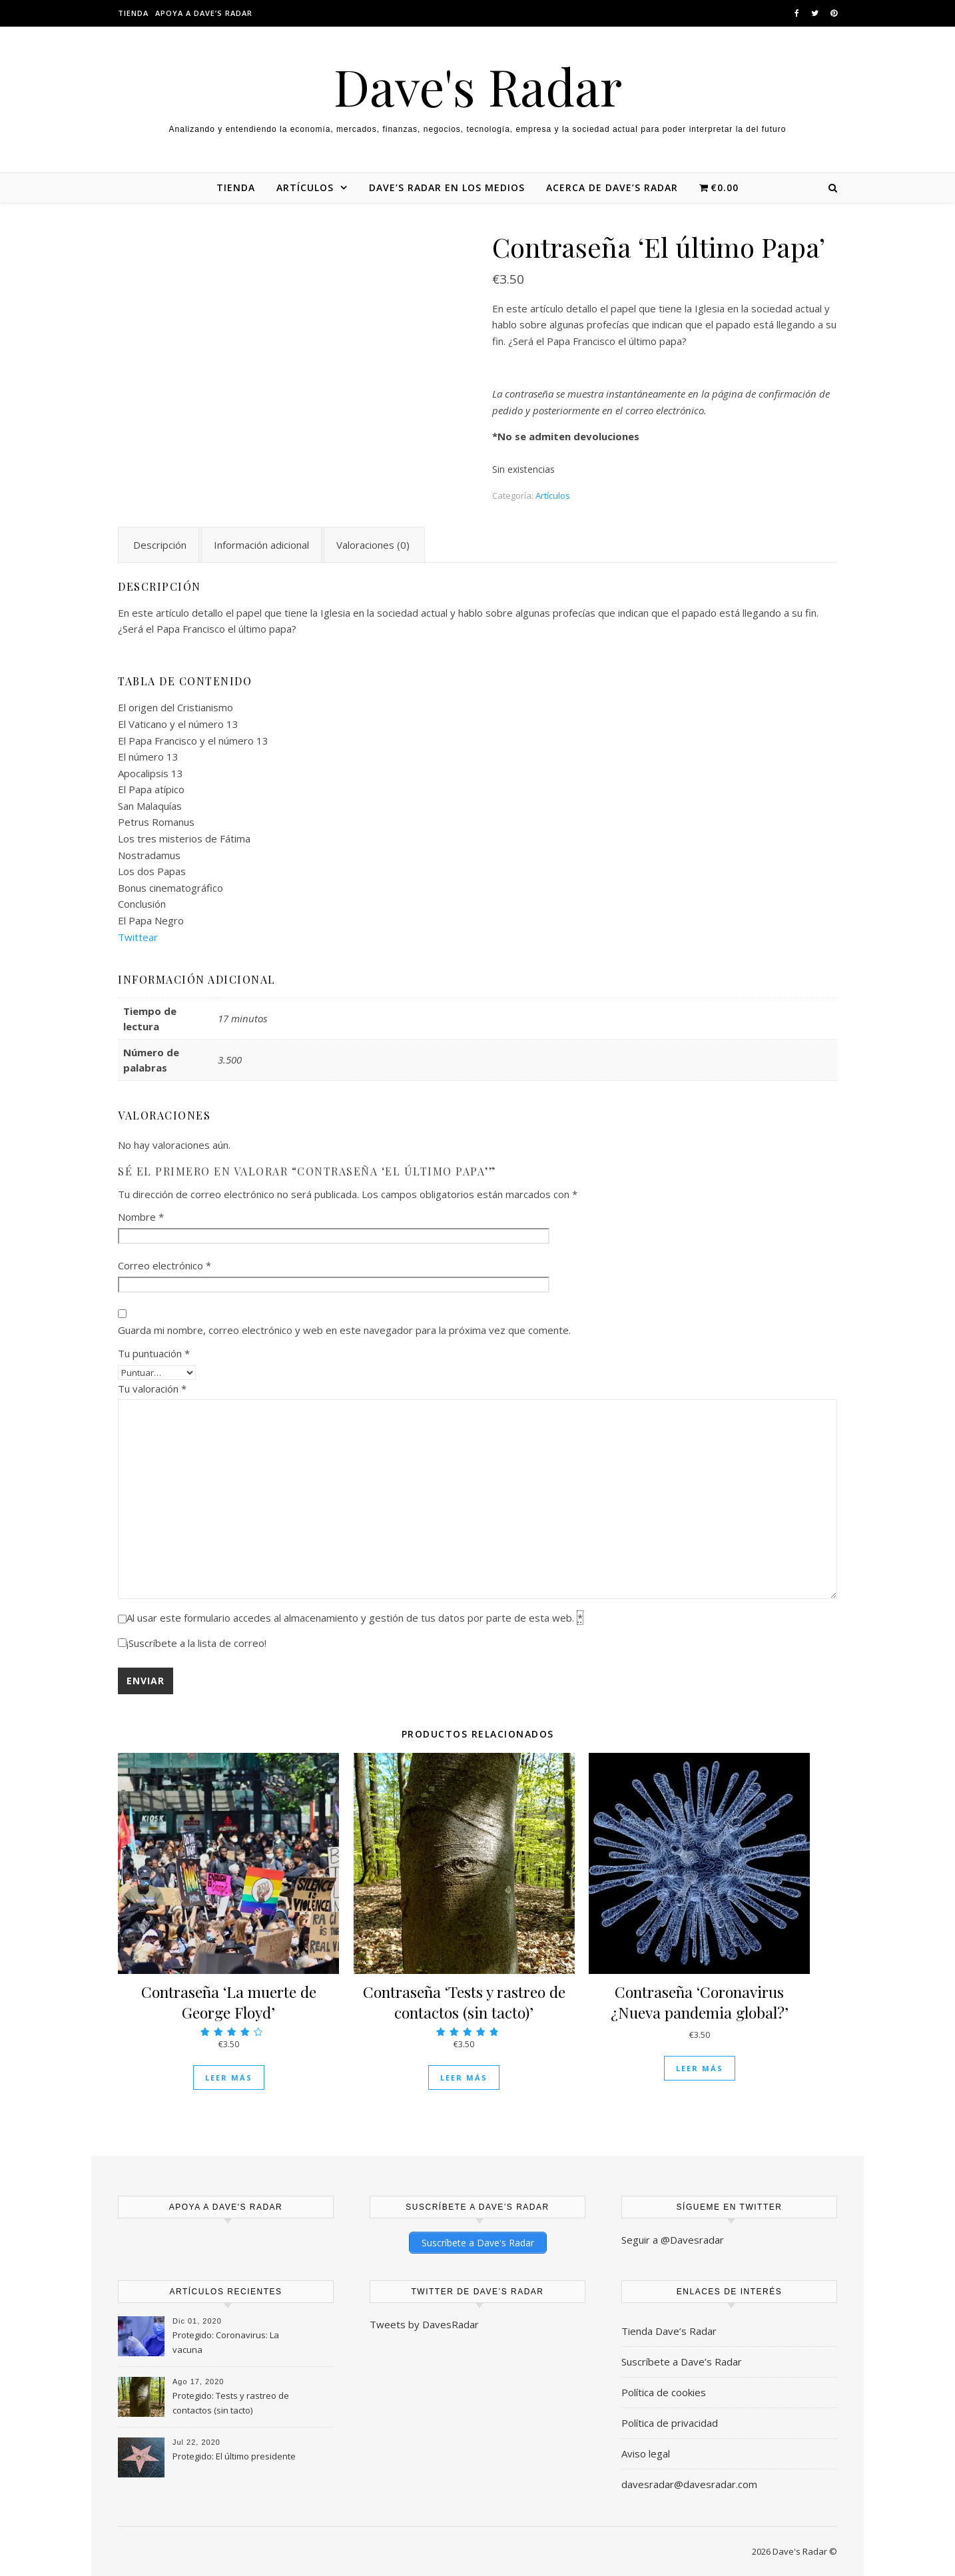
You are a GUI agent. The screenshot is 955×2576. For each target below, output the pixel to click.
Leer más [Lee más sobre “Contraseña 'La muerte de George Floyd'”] (228, 2078)
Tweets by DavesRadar (424, 2323)
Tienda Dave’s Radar (669, 2330)
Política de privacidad (669, 2422)
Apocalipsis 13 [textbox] (150, 773)
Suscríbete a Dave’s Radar (681, 2361)
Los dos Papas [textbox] (152, 871)
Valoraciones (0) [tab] (373, 544)
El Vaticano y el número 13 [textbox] (178, 724)
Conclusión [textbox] (142, 903)
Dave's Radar (478, 86)
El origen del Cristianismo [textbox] (175, 707)
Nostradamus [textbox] (149, 855)
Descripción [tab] (159, 544)
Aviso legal (645, 2452)
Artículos (305, 187)
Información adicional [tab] (261, 544)
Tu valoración (152, 1388)
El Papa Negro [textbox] (151, 920)
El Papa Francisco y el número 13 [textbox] (193, 740)
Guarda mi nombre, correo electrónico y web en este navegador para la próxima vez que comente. (344, 1330)
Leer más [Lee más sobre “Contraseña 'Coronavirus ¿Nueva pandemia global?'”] (699, 2068)
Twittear (138, 937)
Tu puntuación (154, 1353)
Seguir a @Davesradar (672, 2239)
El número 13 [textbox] (148, 756)
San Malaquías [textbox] (150, 805)
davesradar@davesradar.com (689, 2483)
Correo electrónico (164, 1265)
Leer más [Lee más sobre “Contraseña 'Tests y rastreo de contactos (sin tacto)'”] (463, 2078)
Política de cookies (663, 2391)
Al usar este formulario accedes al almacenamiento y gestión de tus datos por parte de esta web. (355, 1617)
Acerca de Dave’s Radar (612, 187)
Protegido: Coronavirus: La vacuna (225, 2341)
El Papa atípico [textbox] (151, 789)
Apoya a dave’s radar (203, 13)
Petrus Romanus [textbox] (156, 821)
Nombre (141, 1216)
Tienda (133, 13)
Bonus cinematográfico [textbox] (170, 887)
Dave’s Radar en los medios (447, 187)
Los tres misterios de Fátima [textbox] (184, 838)
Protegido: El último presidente (234, 2455)
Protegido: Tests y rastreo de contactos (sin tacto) (230, 2402)
